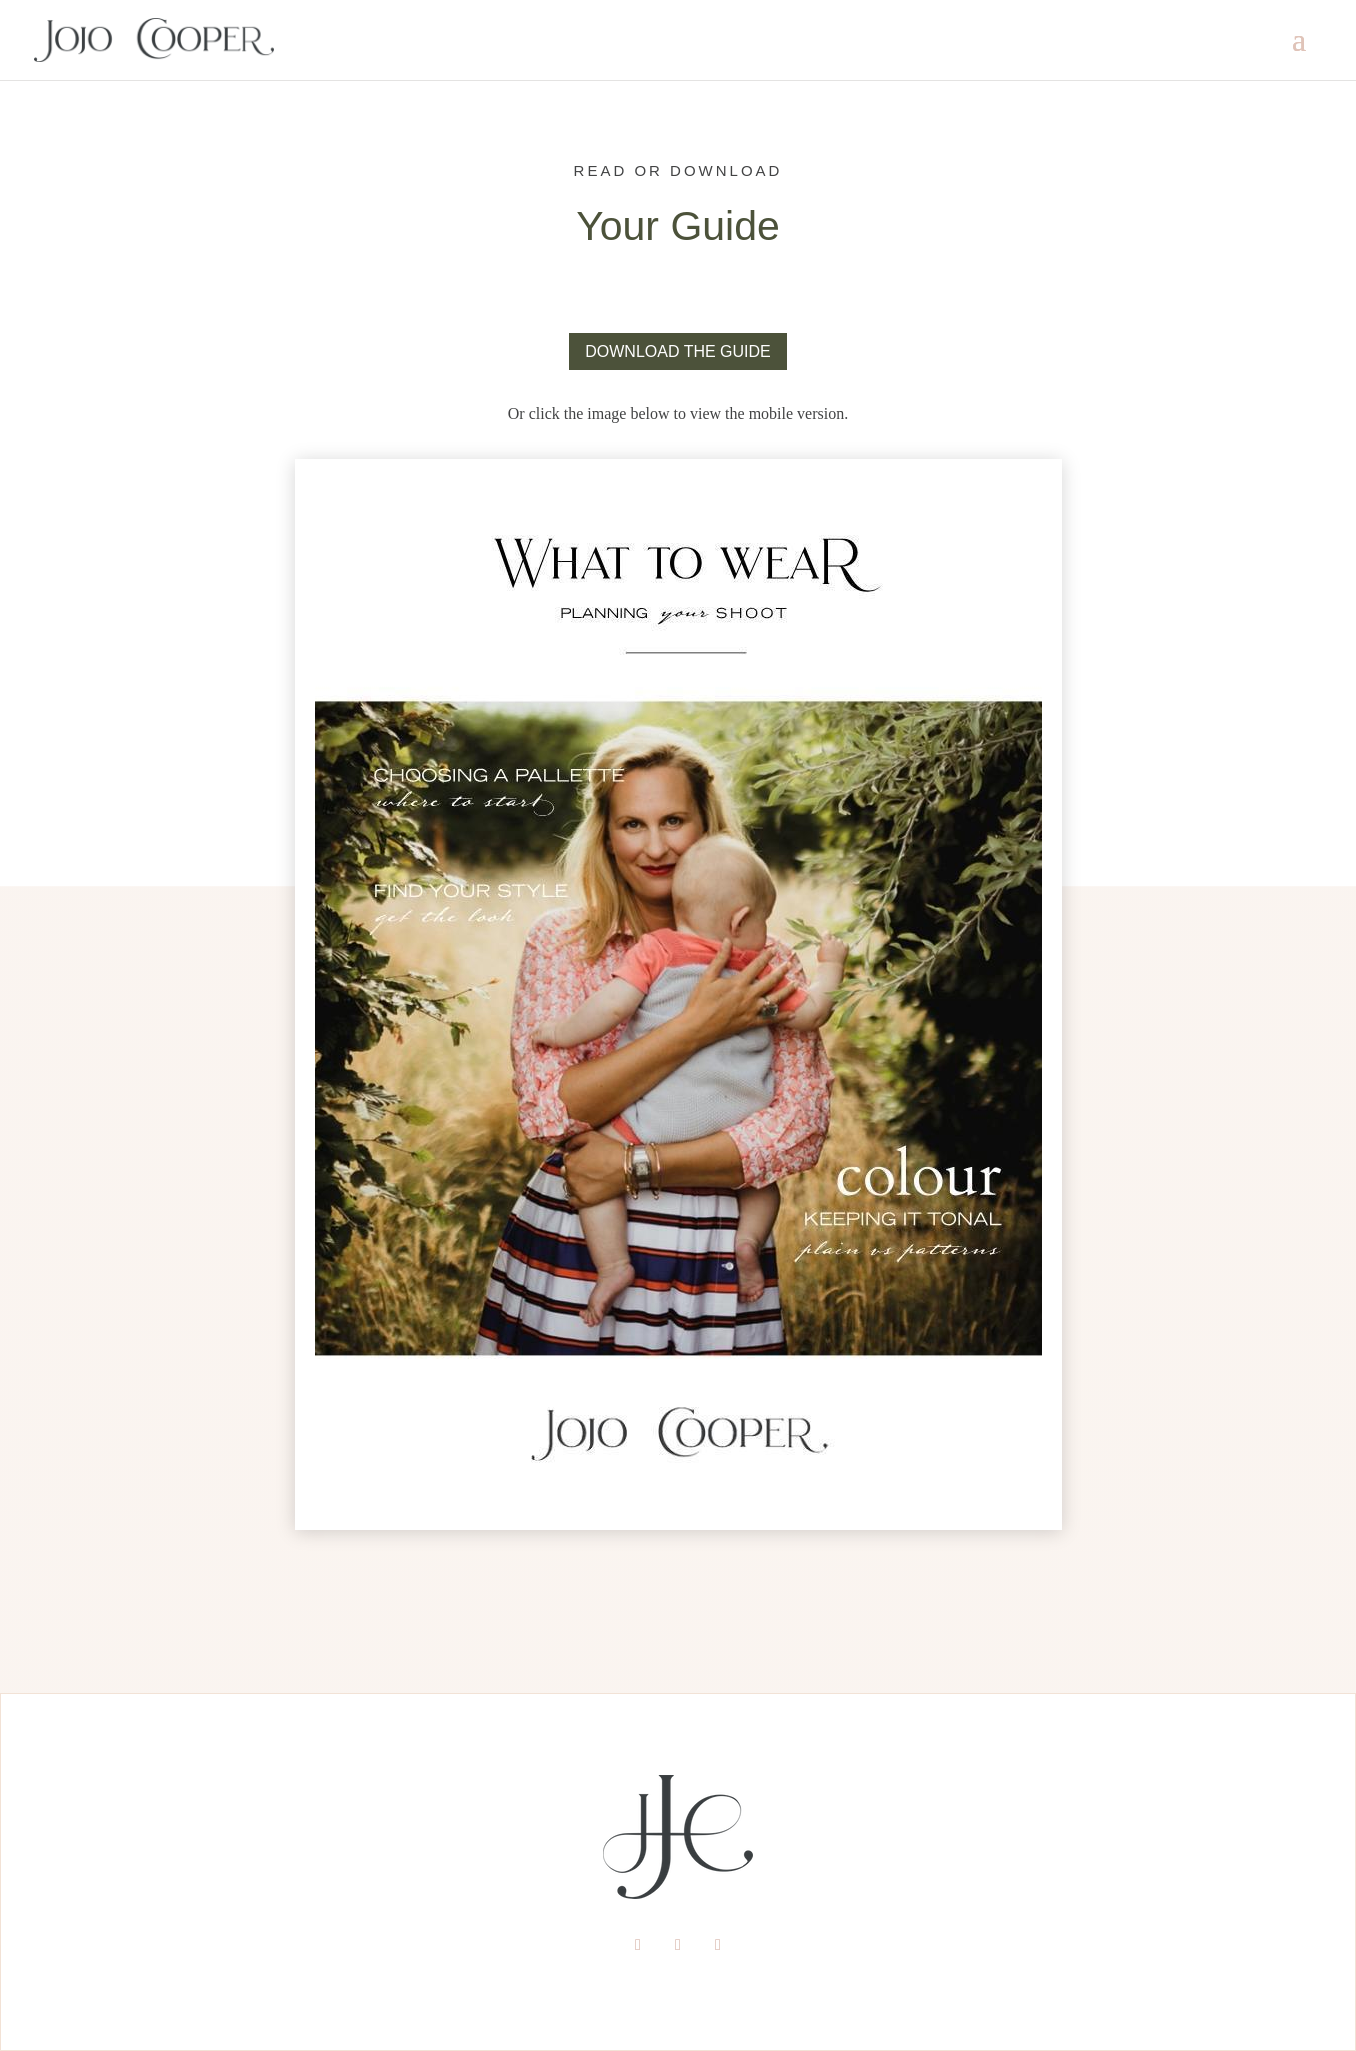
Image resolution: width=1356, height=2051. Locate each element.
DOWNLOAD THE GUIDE (678, 351)
